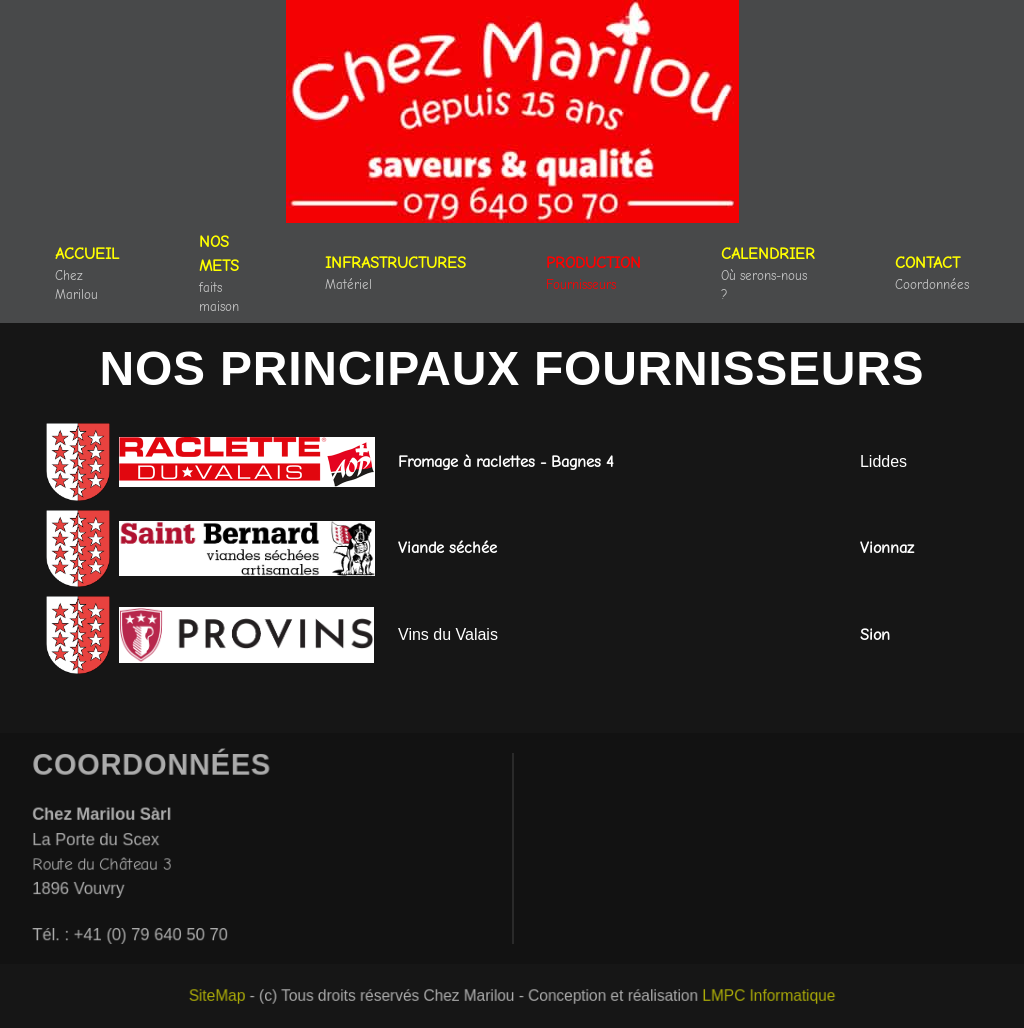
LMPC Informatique (762, 996)
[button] (395, 273)
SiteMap (224, 996)
